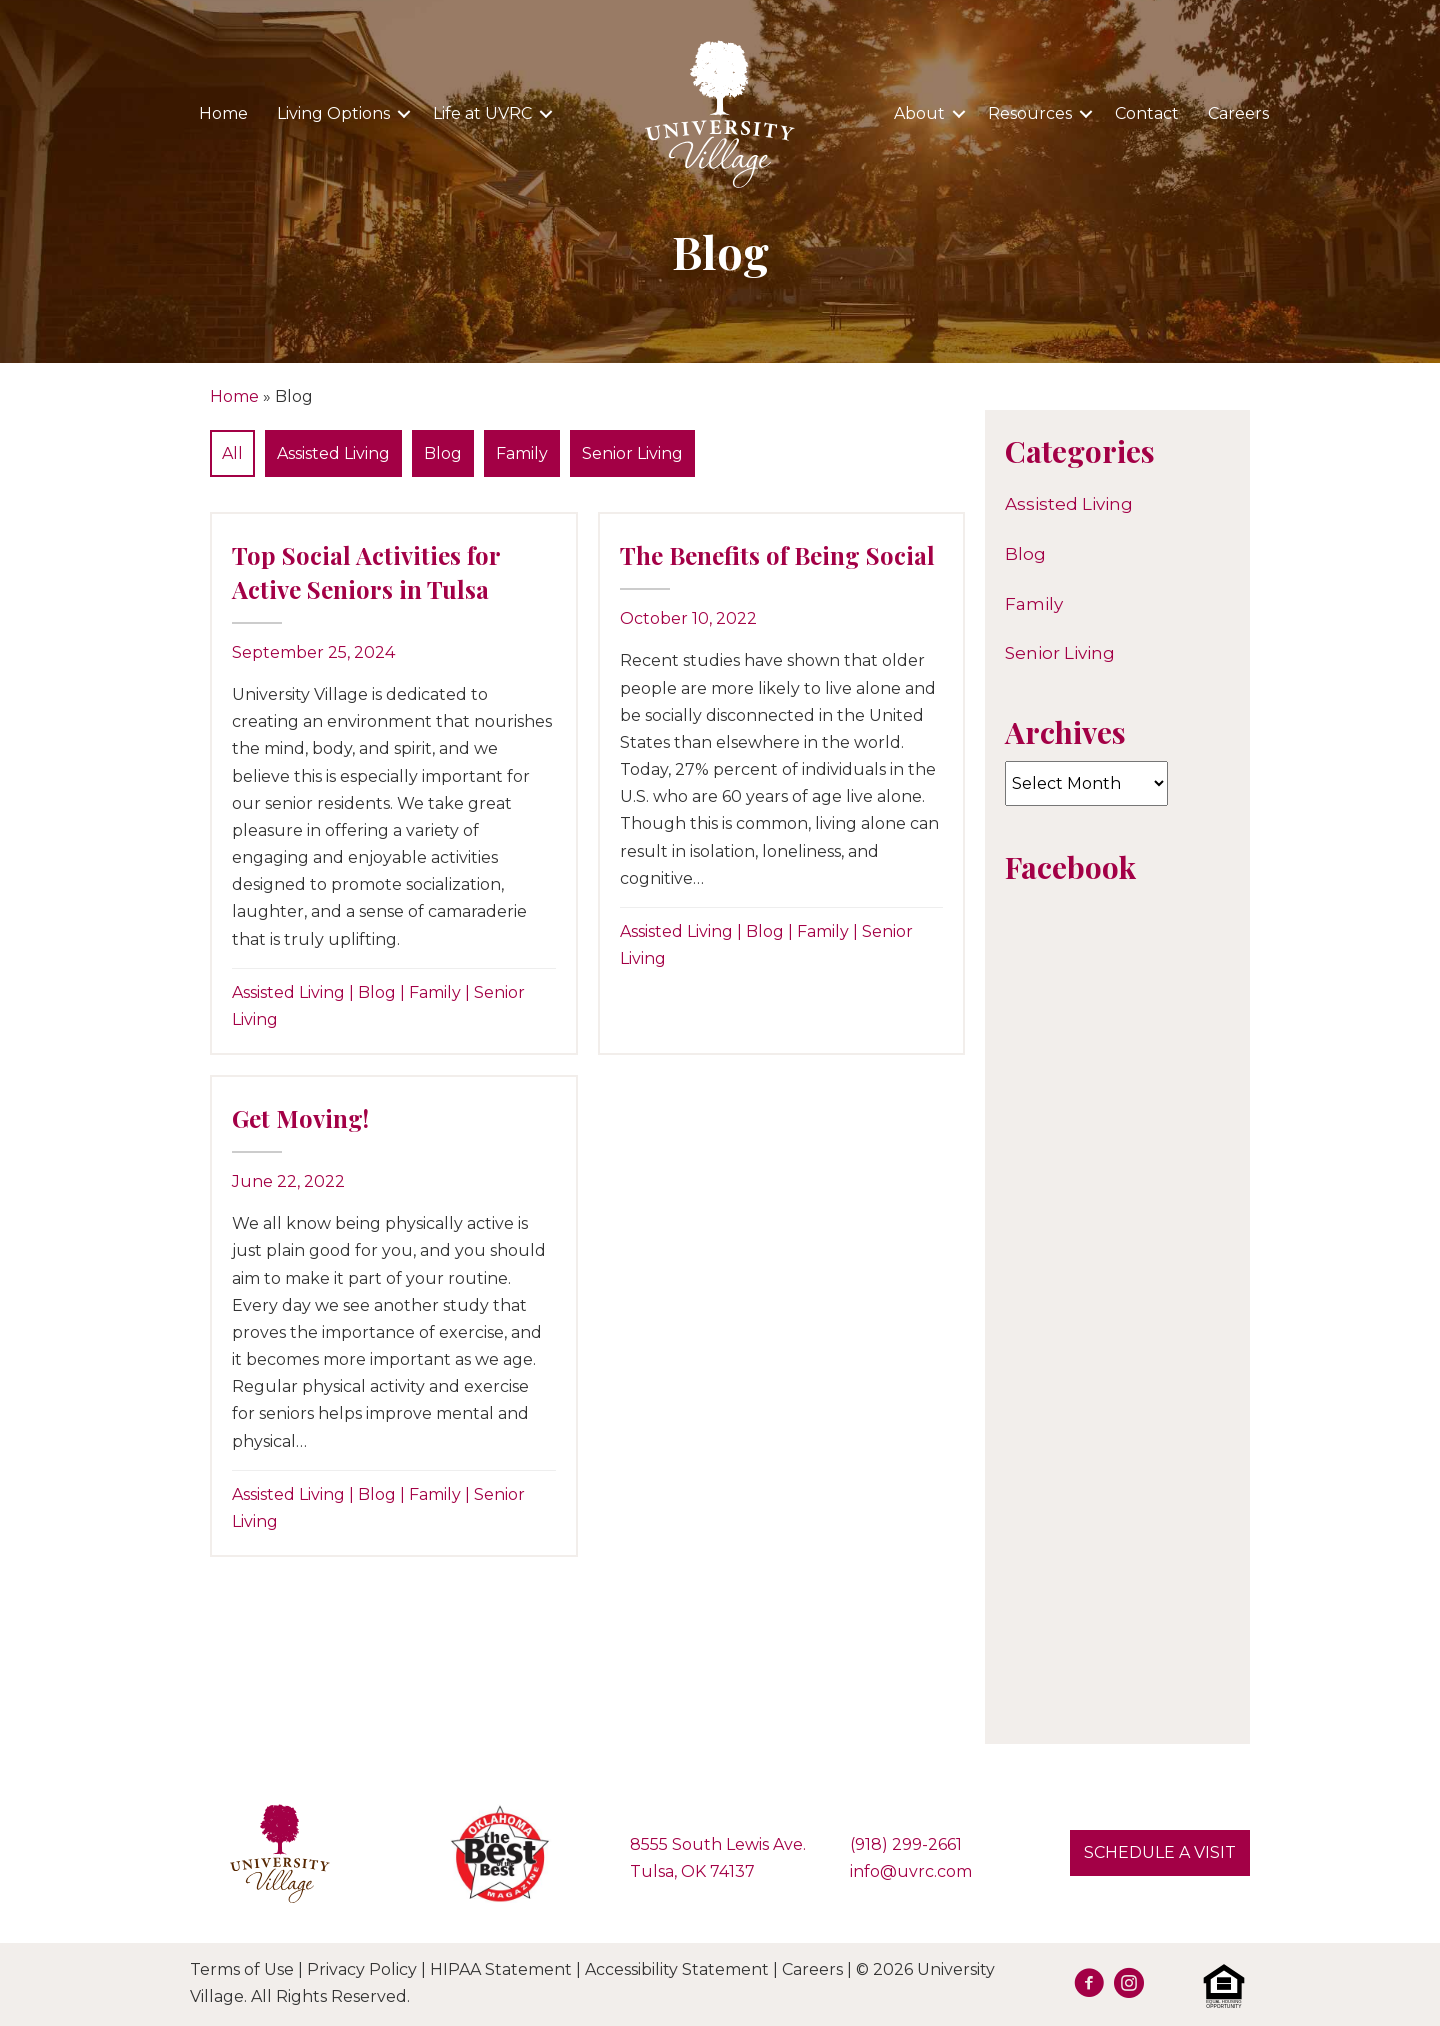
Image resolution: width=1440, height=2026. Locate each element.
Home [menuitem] (223, 113)
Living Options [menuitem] (333, 113)
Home (234, 396)
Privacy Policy (362, 1969)
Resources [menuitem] (1030, 113)
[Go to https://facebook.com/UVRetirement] (1089, 1986)
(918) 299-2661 (906, 1844)
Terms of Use (242, 1969)
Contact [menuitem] (1147, 113)
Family (522, 453)
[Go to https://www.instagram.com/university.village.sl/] (1129, 1986)
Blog (443, 453)
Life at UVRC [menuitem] (482, 113)
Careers (812, 1969)
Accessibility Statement (677, 1969)
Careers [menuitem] (1238, 113)
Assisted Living (333, 453)
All (232, 453)
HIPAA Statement (501, 1969)
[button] (404, 114)
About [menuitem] (919, 113)
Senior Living (632, 453)
